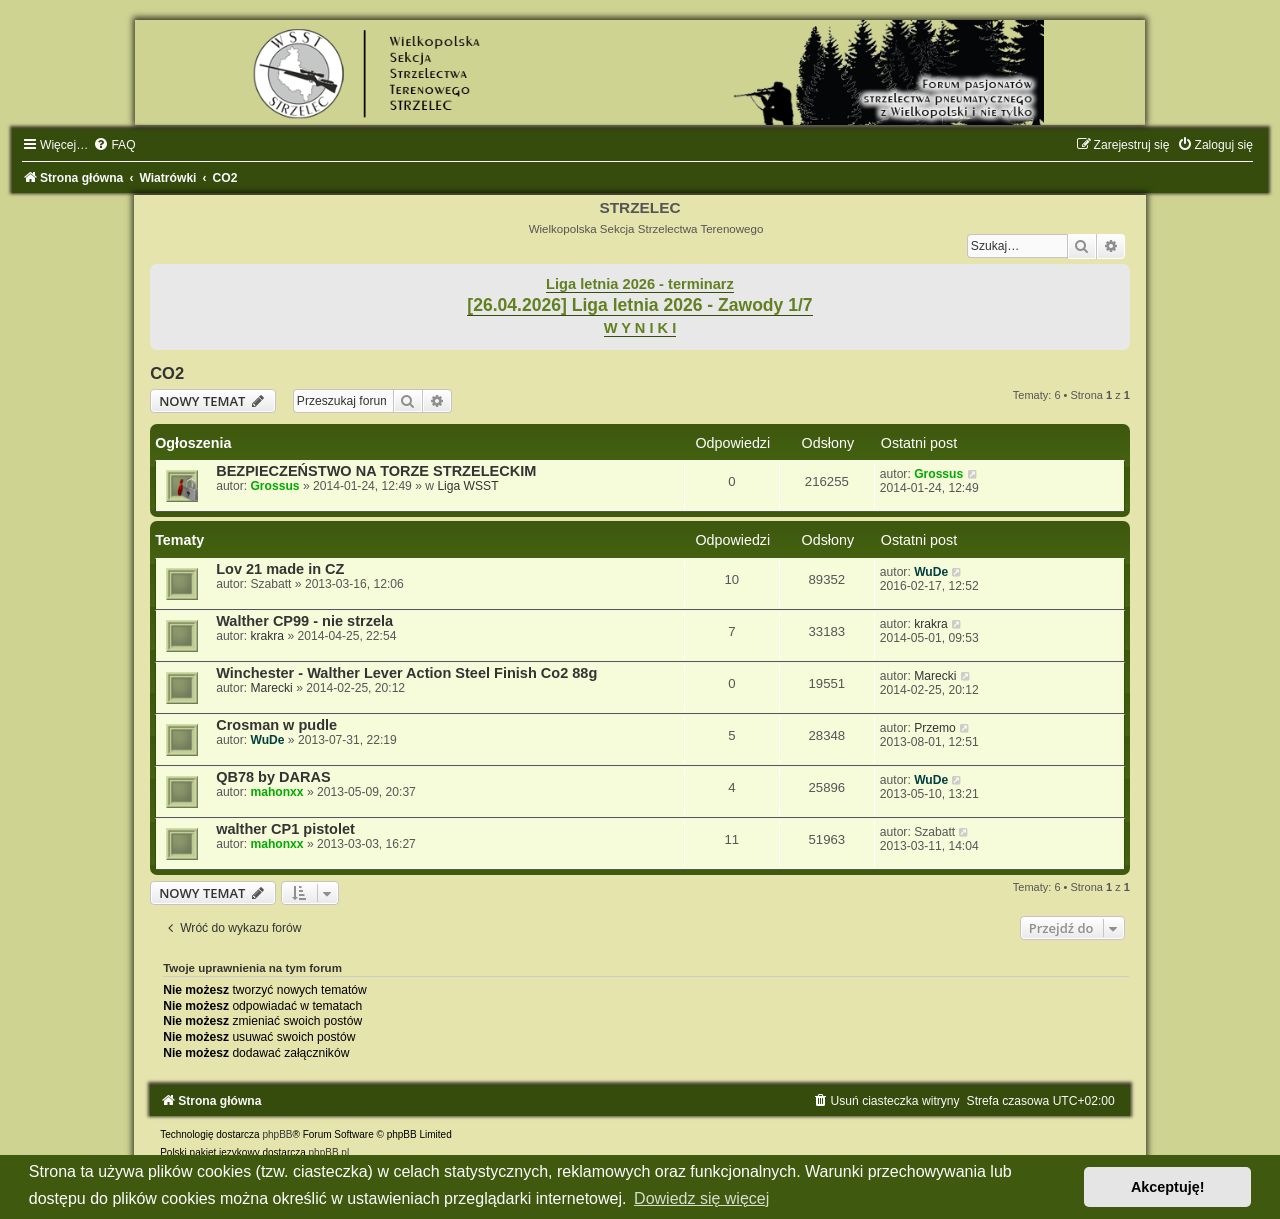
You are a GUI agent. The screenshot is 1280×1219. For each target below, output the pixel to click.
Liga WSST (467, 486)
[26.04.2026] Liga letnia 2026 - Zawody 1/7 (639, 305)
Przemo (935, 728)
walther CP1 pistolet (285, 829)
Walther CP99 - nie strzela (304, 621)
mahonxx (276, 792)
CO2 (167, 373)
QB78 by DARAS (273, 777)
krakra (267, 636)
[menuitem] (114, 145)
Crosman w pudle (276, 725)
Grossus (274, 486)
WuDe (931, 572)
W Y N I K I (640, 328)
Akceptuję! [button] (1168, 1187)
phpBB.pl (329, 1152)
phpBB (277, 1134)
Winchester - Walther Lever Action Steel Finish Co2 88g (406, 673)
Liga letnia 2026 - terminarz (640, 284)
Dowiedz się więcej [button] (701, 1198)
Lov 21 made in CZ (280, 569)
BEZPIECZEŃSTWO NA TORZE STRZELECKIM (376, 471)
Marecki (271, 688)
